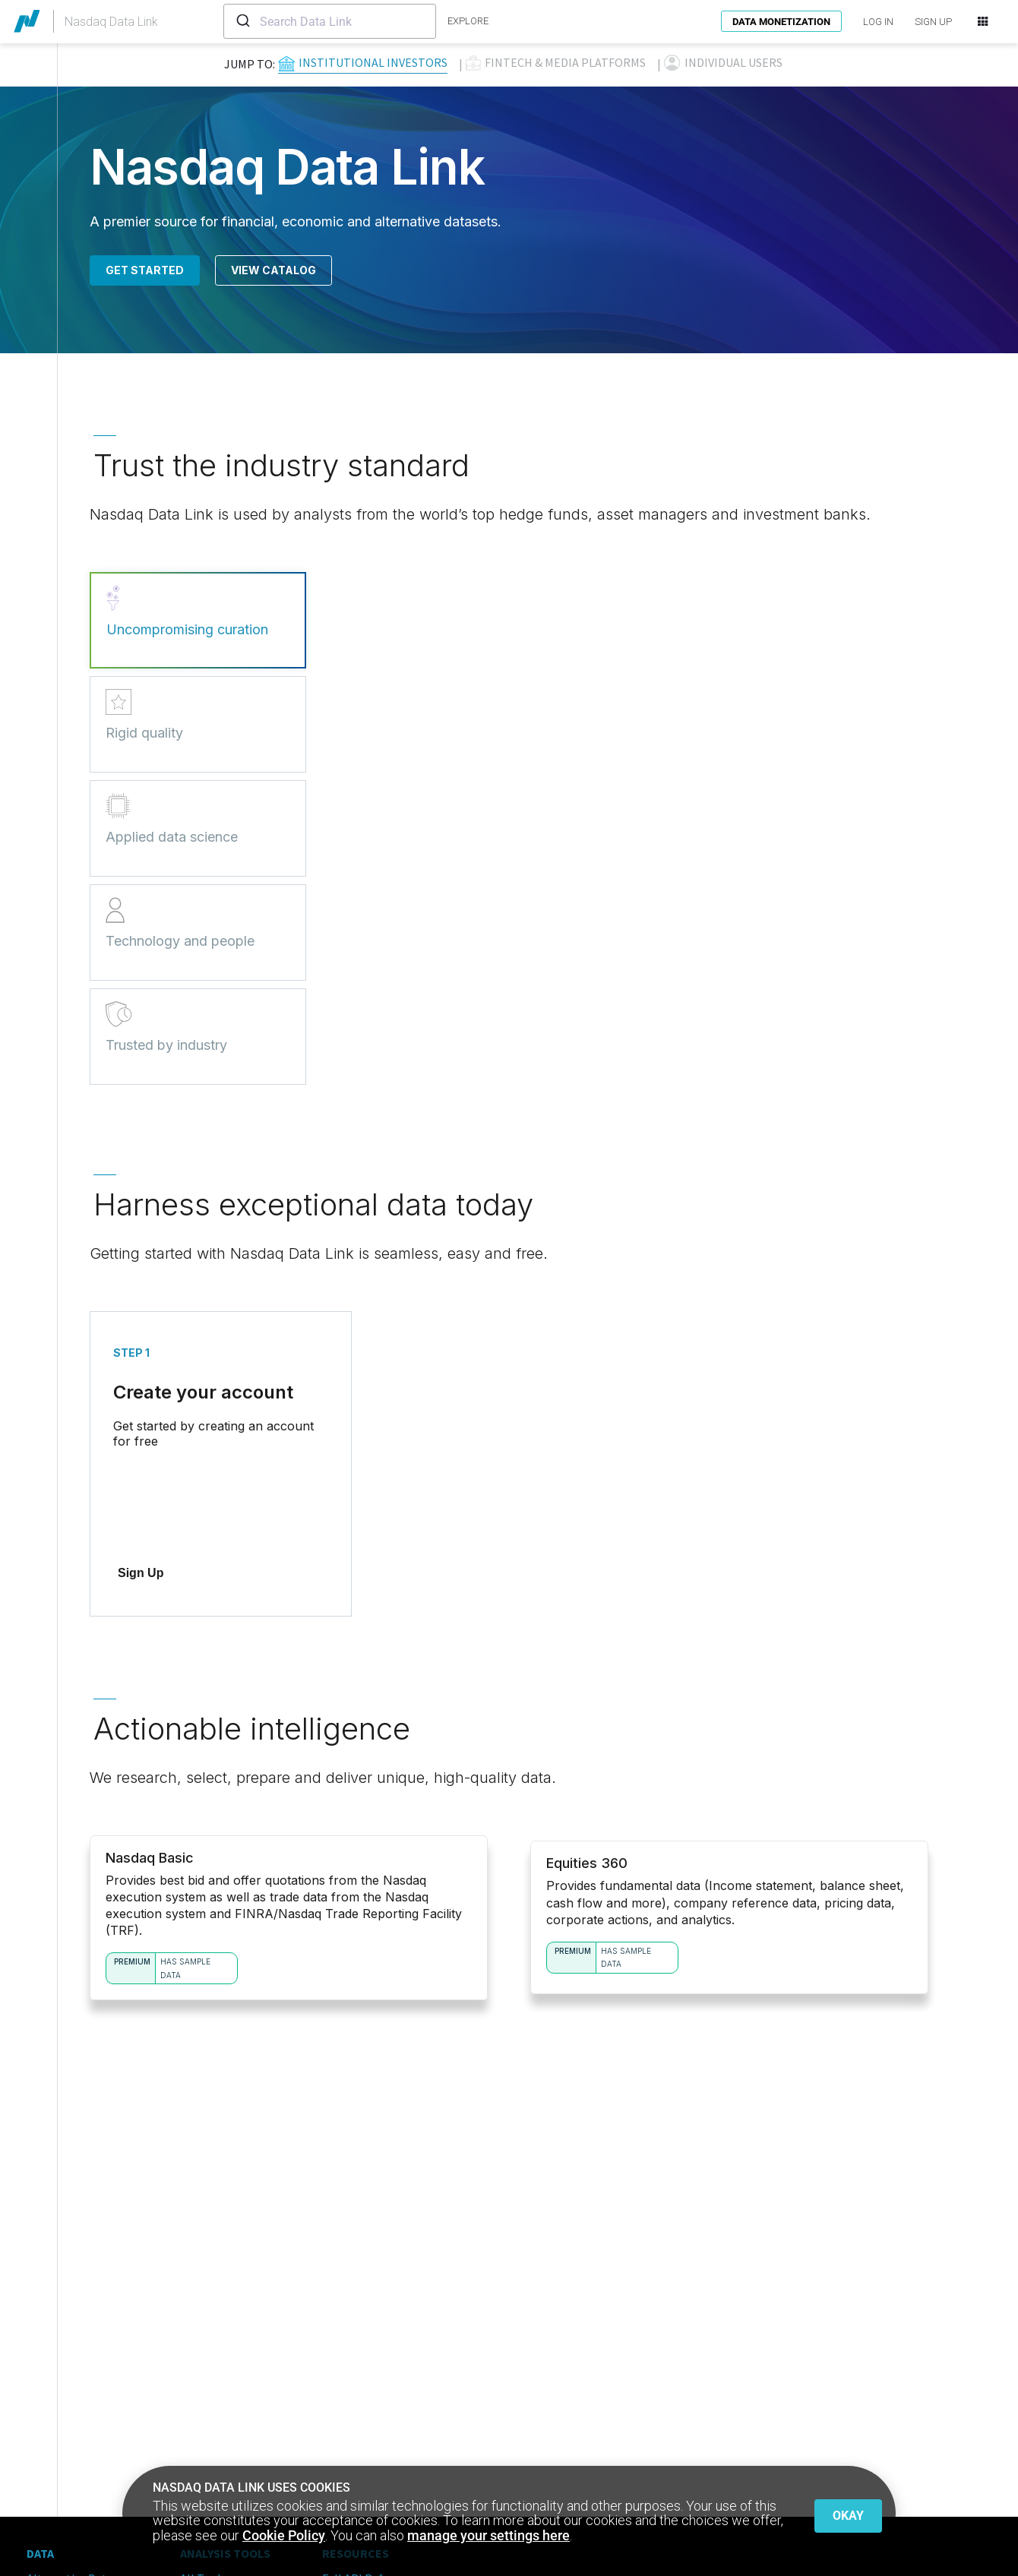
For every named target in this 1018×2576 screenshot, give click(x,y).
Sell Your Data (62, 2424)
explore (467, 21)
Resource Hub (358, 2380)
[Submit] (242, 21)
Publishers (54, 2402)
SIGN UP (933, 21)
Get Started (145, 270)
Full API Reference (370, 2358)
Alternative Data (70, 2358)
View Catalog (273, 270)
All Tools (203, 2358)
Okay (848, 2512)
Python (199, 2402)
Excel (193, 2446)
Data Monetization (781, 21)
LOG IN (878, 21)
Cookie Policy (283, 2535)
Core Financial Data (77, 2380)
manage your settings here (488, 2535)
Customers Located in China (394, 2402)
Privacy (45, 2520)
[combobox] (329, 21)
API (189, 2380)
